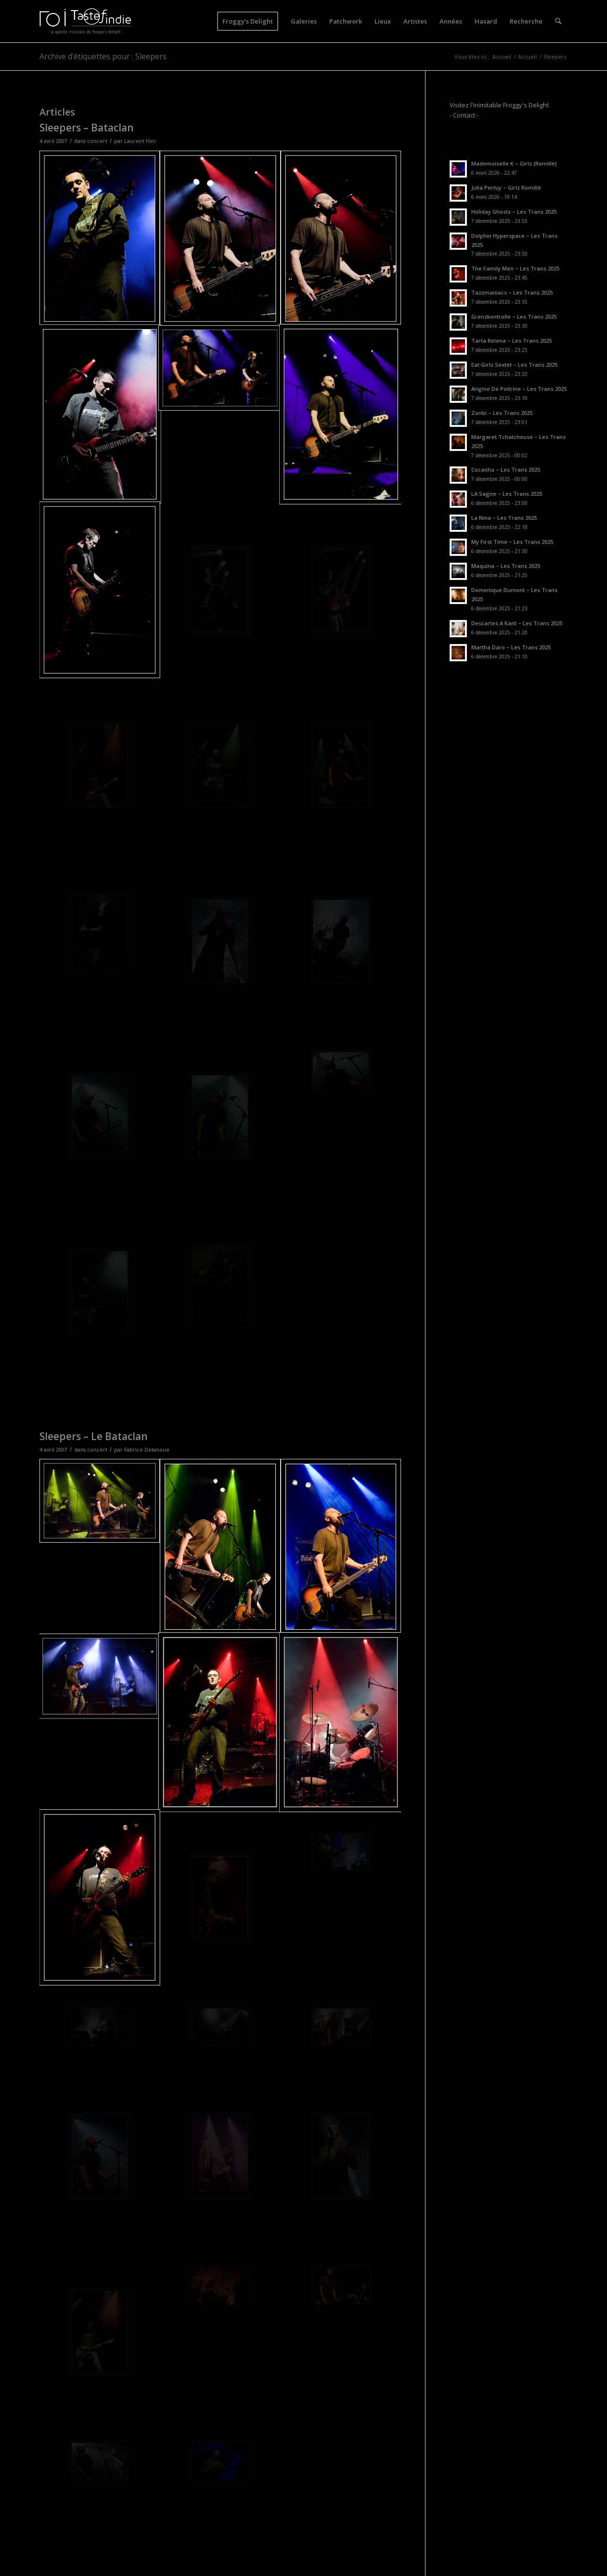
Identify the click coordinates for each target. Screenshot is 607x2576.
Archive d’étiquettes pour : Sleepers (103, 56)
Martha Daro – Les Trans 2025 (511, 647)
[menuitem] (247, 21)
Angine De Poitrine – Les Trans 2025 (519, 388)
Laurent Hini (140, 141)
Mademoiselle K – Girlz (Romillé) (514, 163)
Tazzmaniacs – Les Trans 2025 (512, 292)
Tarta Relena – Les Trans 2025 (511, 340)
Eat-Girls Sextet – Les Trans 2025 (514, 364)
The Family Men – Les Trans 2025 (515, 268)
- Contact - (464, 115)
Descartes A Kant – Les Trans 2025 (516, 623)
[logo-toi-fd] (85, 21)
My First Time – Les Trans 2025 (512, 541)
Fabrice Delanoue (146, 1449)
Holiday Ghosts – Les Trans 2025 (513, 211)
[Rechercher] (558, 21)
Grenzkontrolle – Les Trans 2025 (513, 316)
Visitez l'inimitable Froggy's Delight (499, 105)
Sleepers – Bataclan (86, 127)
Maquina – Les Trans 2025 (505, 565)
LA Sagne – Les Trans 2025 (506, 493)
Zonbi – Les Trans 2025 (501, 412)
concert (97, 141)
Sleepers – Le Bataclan (93, 1436)
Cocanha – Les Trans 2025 (505, 469)
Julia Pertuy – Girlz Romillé (506, 187)
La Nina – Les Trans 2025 (504, 517)
